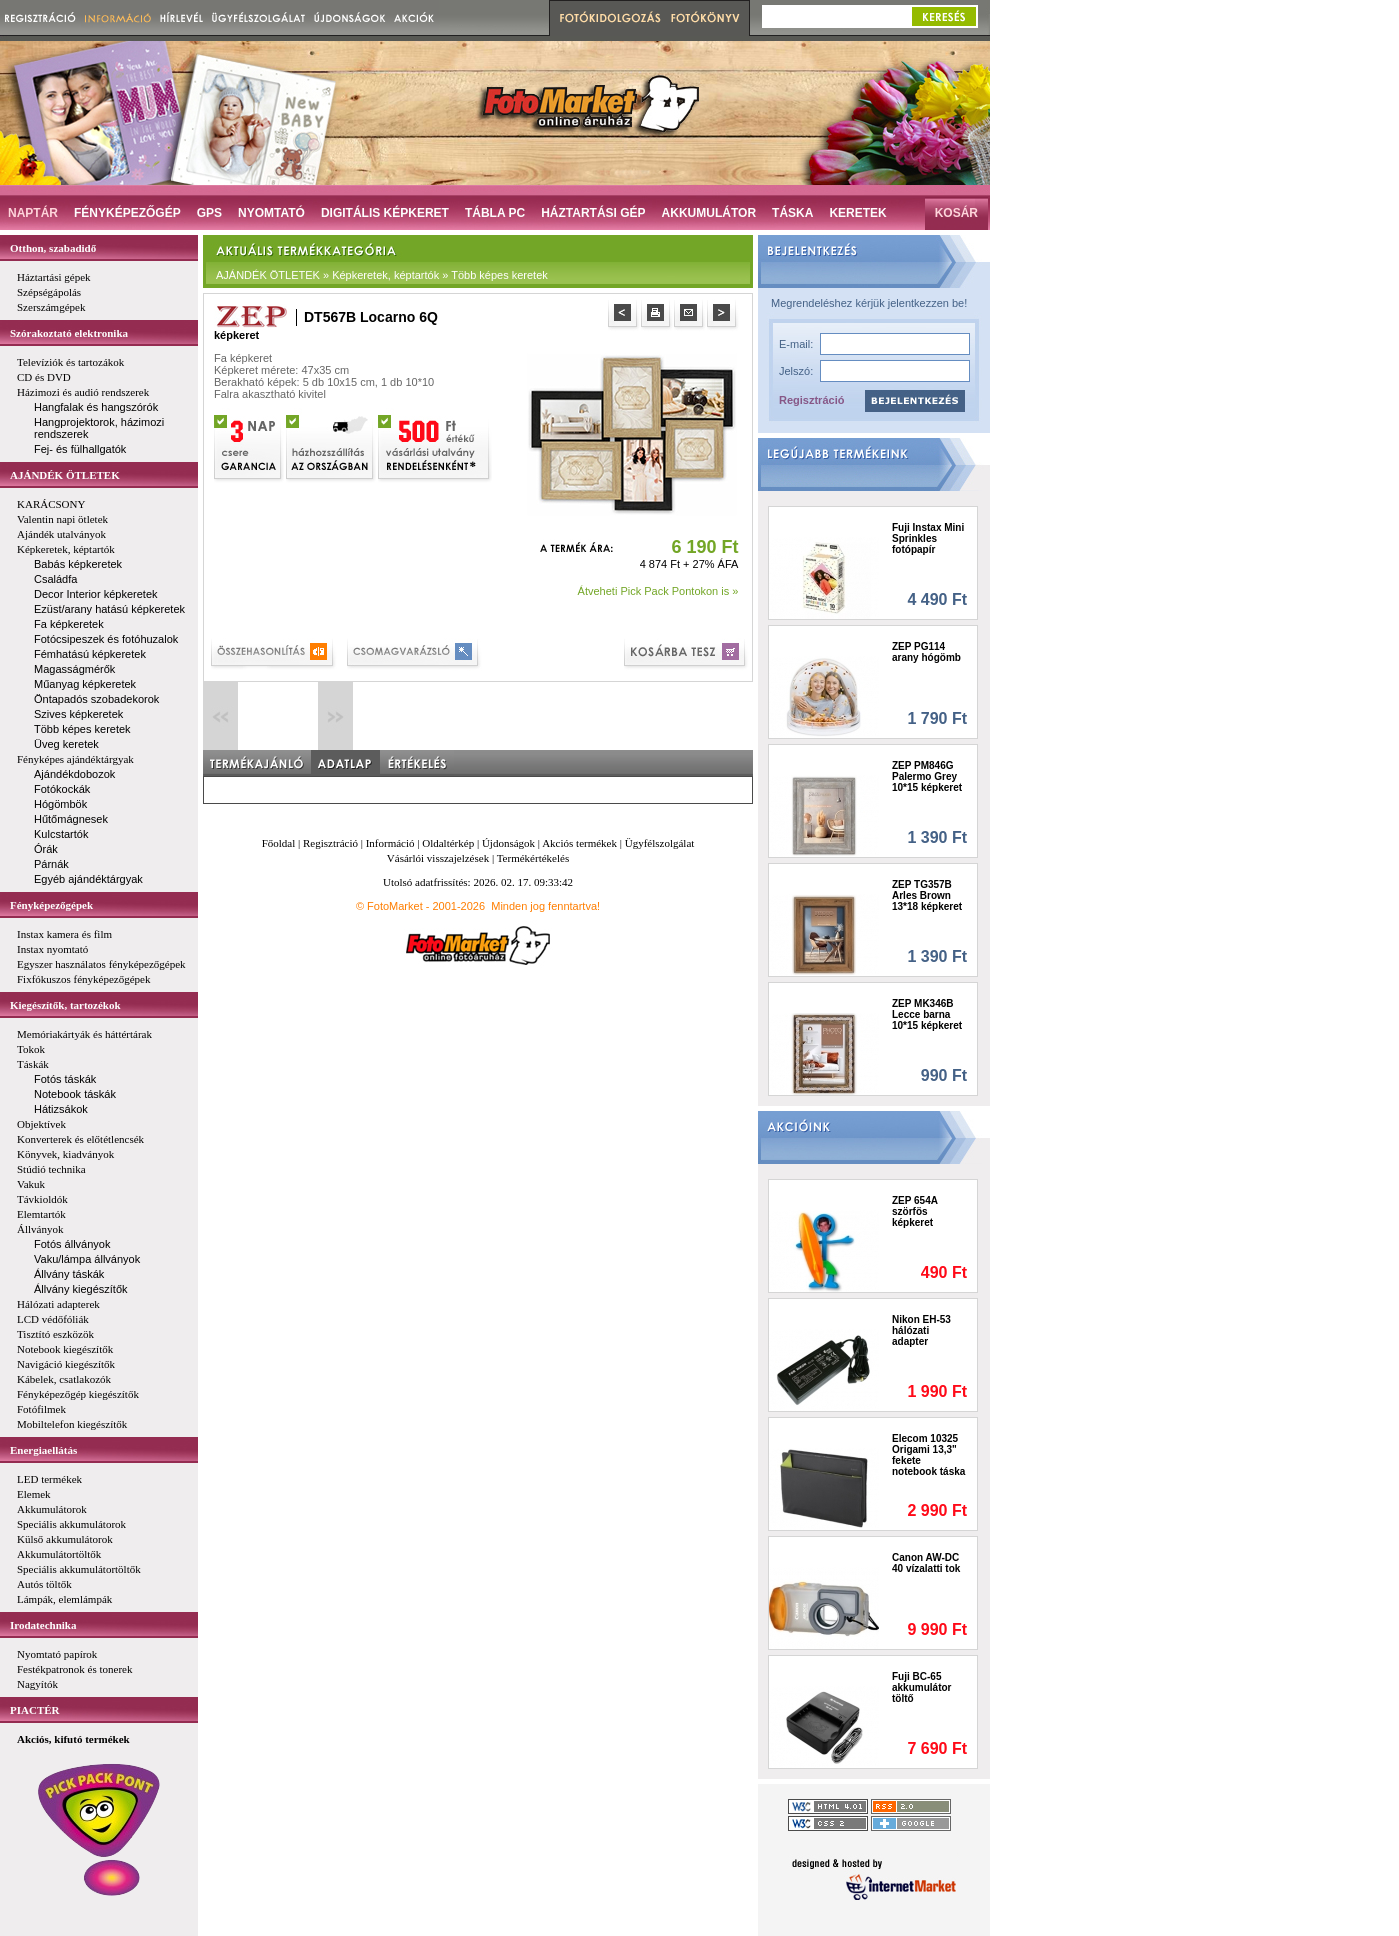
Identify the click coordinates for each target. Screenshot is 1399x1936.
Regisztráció (811, 400)
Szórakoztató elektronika (69, 333)
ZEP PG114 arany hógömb (926, 652)
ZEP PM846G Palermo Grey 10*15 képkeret (927, 776)
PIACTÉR (35, 1710)
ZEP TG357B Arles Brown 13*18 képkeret (927, 895)
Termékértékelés (533, 858)
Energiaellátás (43, 1450)
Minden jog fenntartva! (545, 906)
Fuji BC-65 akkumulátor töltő (921, 1687)
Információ (390, 843)
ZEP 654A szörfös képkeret (915, 1211)
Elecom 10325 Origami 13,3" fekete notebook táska (928, 1455)
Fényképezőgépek (51, 905)
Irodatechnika (43, 1625)
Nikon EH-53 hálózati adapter (921, 1330)
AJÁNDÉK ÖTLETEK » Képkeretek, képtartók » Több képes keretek (382, 275)
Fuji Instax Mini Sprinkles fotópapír (928, 538)
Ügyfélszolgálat (660, 843)
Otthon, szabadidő (53, 248)
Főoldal (279, 843)
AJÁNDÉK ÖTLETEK (65, 475)
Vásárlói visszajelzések (438, 858)
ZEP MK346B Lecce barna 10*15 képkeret (927, 1014)
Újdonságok (508, 843)
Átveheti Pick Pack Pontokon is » (658, 591)
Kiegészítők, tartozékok (65, 1005)
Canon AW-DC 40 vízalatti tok (926, 1563)
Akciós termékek (579, 843)
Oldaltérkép (448, 843)
